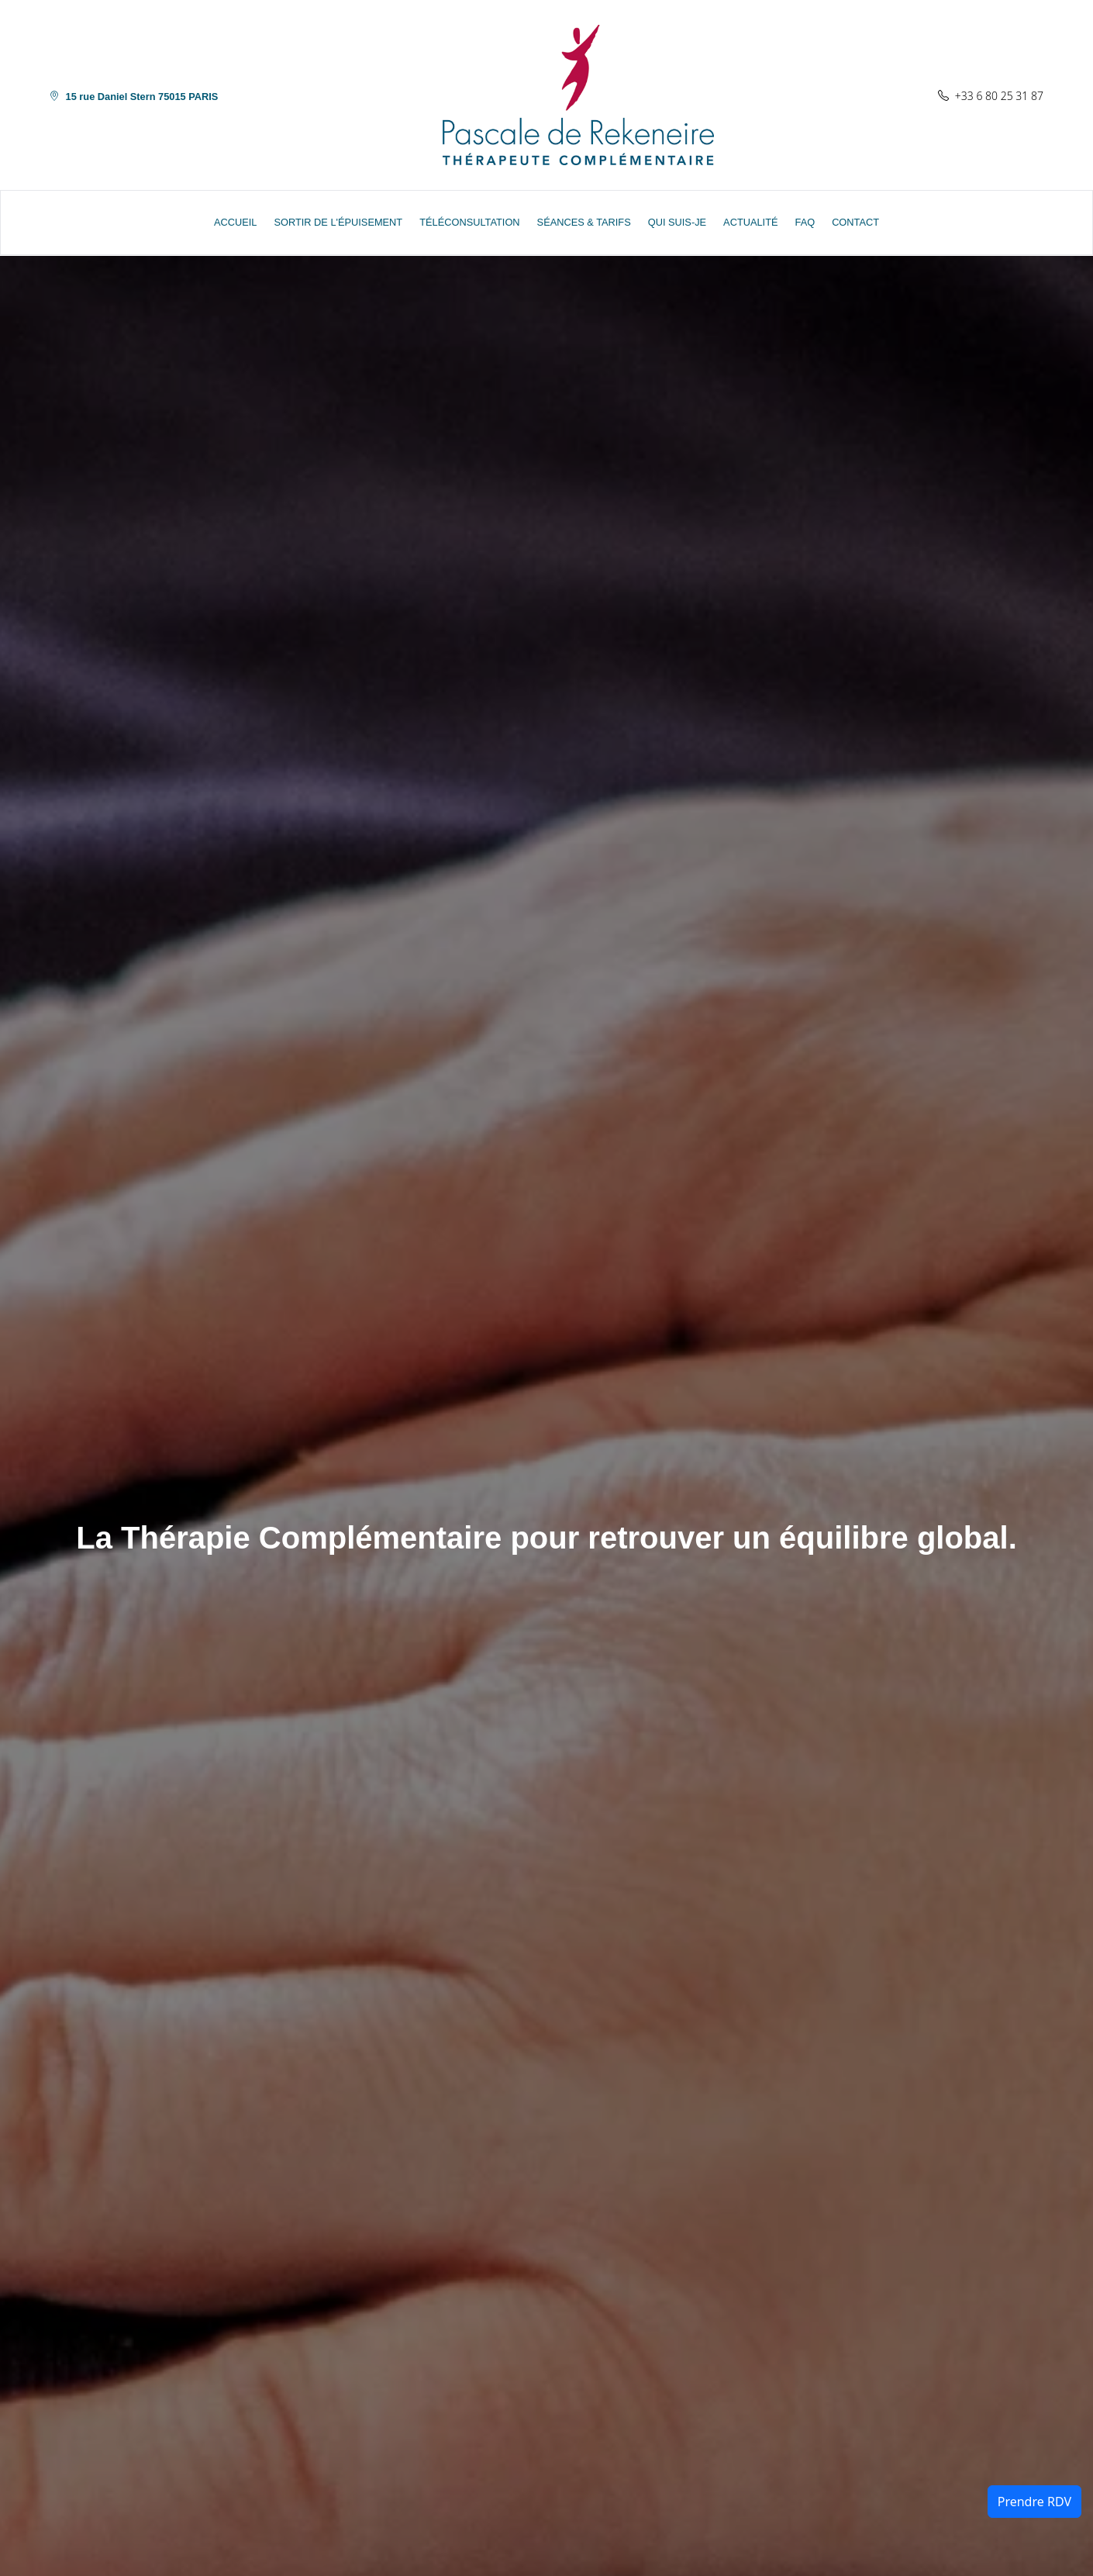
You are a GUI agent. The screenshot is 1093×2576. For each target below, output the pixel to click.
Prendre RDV (1034, 2501)
